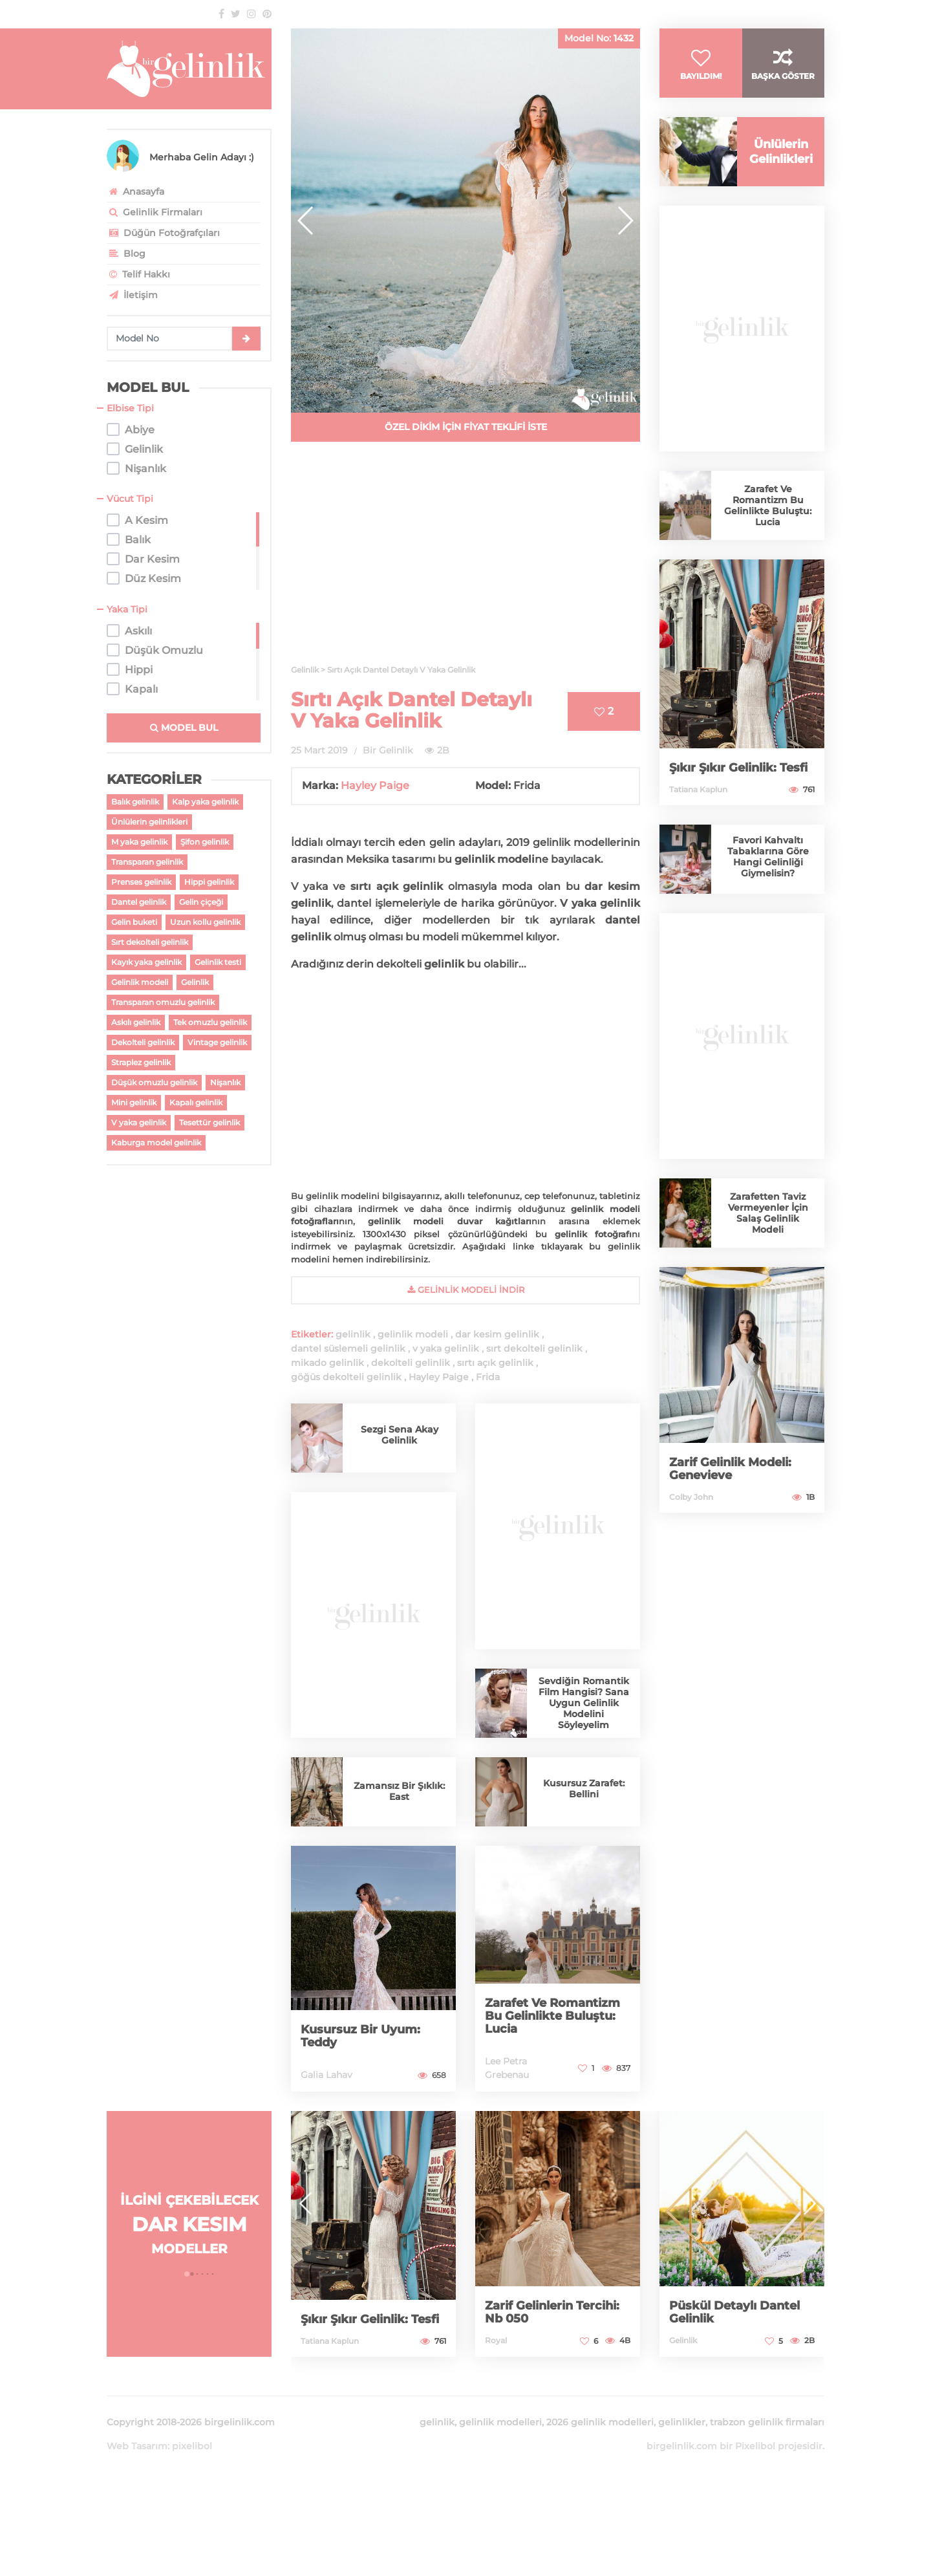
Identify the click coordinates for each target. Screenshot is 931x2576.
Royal (496, 2340)
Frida (488, 1377)
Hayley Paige (375, 785)
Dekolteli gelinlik (143, 1042)
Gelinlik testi (218, 962)
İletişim (132, 295)
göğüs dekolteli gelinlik (346, 1377)
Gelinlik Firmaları (154, 212)
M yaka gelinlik (139, 842)
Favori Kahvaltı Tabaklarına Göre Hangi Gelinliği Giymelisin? (768, 856)
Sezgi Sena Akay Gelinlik (399, 1434)
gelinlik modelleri (500, 2422)
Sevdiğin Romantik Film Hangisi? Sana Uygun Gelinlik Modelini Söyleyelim (584, 1703)
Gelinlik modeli (139, 982)
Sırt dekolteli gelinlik (149, 942)
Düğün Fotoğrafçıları (163, 233)
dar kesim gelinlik (497, 1334)
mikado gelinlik (327, 1363)
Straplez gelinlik (141, 1062)
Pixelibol (755, 2446)
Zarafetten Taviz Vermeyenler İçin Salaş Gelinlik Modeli (768, 1213)
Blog (126, 253)
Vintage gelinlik (217, 1042)
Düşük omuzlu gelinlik (154, 1082)
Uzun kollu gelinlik (205, 922)
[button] (625, 220)
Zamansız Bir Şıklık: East (399, 1791)
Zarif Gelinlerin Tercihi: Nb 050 (552, 2312)
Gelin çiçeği (201, 902)
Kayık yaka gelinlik (146, 962)
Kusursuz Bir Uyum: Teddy (360, 2036)
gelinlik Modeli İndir (465, 1289)
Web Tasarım (137, 2446)
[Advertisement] (465, 560)
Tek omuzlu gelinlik (210, 1022)
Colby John (691, 1497)
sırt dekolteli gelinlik (534, 1348)
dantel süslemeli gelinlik (348, 1348)
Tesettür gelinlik (209, 1122)
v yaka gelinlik (445, 1348)
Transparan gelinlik (147, 862)
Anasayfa (135, 191)
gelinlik (353, 1334)
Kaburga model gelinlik (156, 1142)
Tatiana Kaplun (698, 789)
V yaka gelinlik (138, 1122)
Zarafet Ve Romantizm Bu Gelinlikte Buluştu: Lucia (552, 2016)
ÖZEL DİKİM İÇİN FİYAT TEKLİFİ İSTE (466, 427)
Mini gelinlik (133, 1102)
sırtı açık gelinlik (495, 1363)
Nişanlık (225, 1082)
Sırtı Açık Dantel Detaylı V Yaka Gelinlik (411, 710)
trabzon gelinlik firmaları (767, 2422)
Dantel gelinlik (138, 902)
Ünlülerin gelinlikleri (149, 822)
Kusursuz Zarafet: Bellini (584, 1788)
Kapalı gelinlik (195, 1102)
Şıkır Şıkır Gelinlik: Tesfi (738, 768)
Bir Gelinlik (387, 750)
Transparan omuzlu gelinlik (163, 1002)
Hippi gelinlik (209, 882)
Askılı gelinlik (135, 1022)
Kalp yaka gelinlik (205, 801)
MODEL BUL (184, 727)
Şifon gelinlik (204, 842)
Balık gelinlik (135, 801)
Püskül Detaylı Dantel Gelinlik (734, 2312)
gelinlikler (681, 2422)
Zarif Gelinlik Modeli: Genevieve (730, 1468)
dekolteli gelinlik (410, 1363)
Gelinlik (195, 982)
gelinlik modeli (413, 1334)
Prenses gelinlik (141, 882)
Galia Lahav (326, 2075)
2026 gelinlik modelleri (600, 2422)
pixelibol (192, 2446)
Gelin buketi (134, 922)
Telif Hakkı (138, 274)
